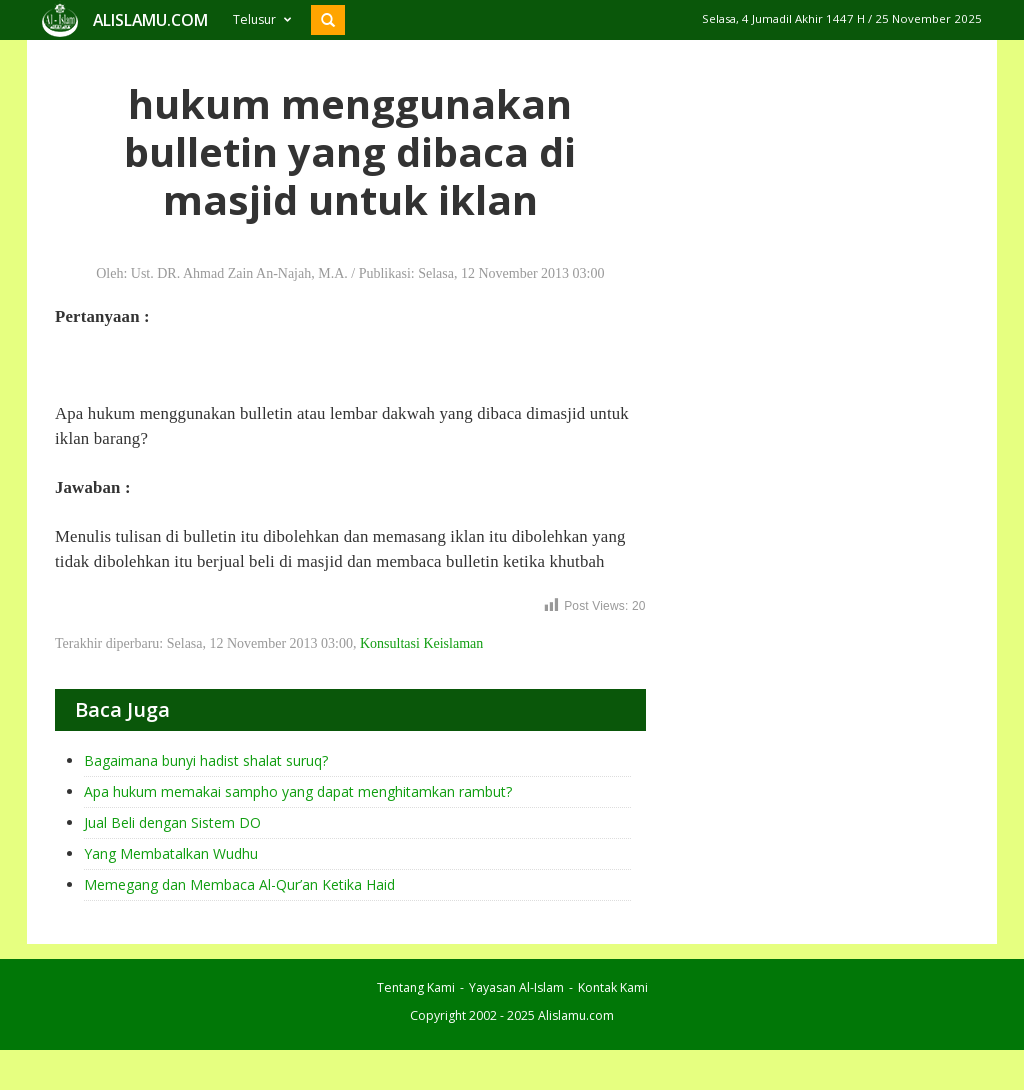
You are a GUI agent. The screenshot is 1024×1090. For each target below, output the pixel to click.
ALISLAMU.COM (150, 20)
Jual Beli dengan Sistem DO (172, 822)
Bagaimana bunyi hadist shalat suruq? (206, 760)
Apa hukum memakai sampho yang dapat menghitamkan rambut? (298, 791)
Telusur (262, 19)
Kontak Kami (613, 987)
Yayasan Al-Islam (516, 987)
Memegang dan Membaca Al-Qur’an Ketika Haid (239, 884)
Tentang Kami (416, 987)
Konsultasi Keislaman (421, 643)
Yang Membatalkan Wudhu (171, 853)
